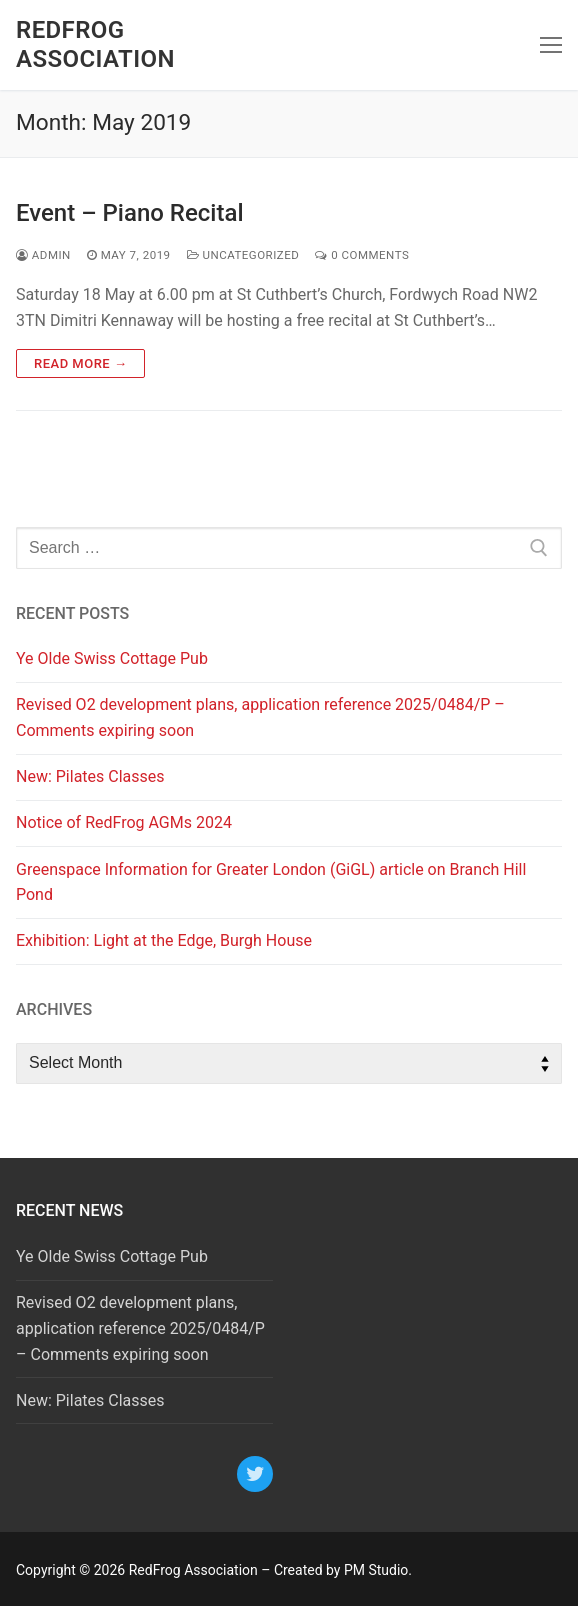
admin (43, 255)
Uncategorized (243, 255)
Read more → (80, 363)
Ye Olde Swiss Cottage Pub (112, 658)
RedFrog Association (95, 44)
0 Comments (362, 255)
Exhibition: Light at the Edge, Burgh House (164, 940)
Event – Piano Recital (130, 213)
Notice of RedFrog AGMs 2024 (124, 822)
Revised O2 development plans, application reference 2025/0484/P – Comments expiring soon (260, 717)
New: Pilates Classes (90, 776)
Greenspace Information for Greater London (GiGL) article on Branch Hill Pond (271, 882)
